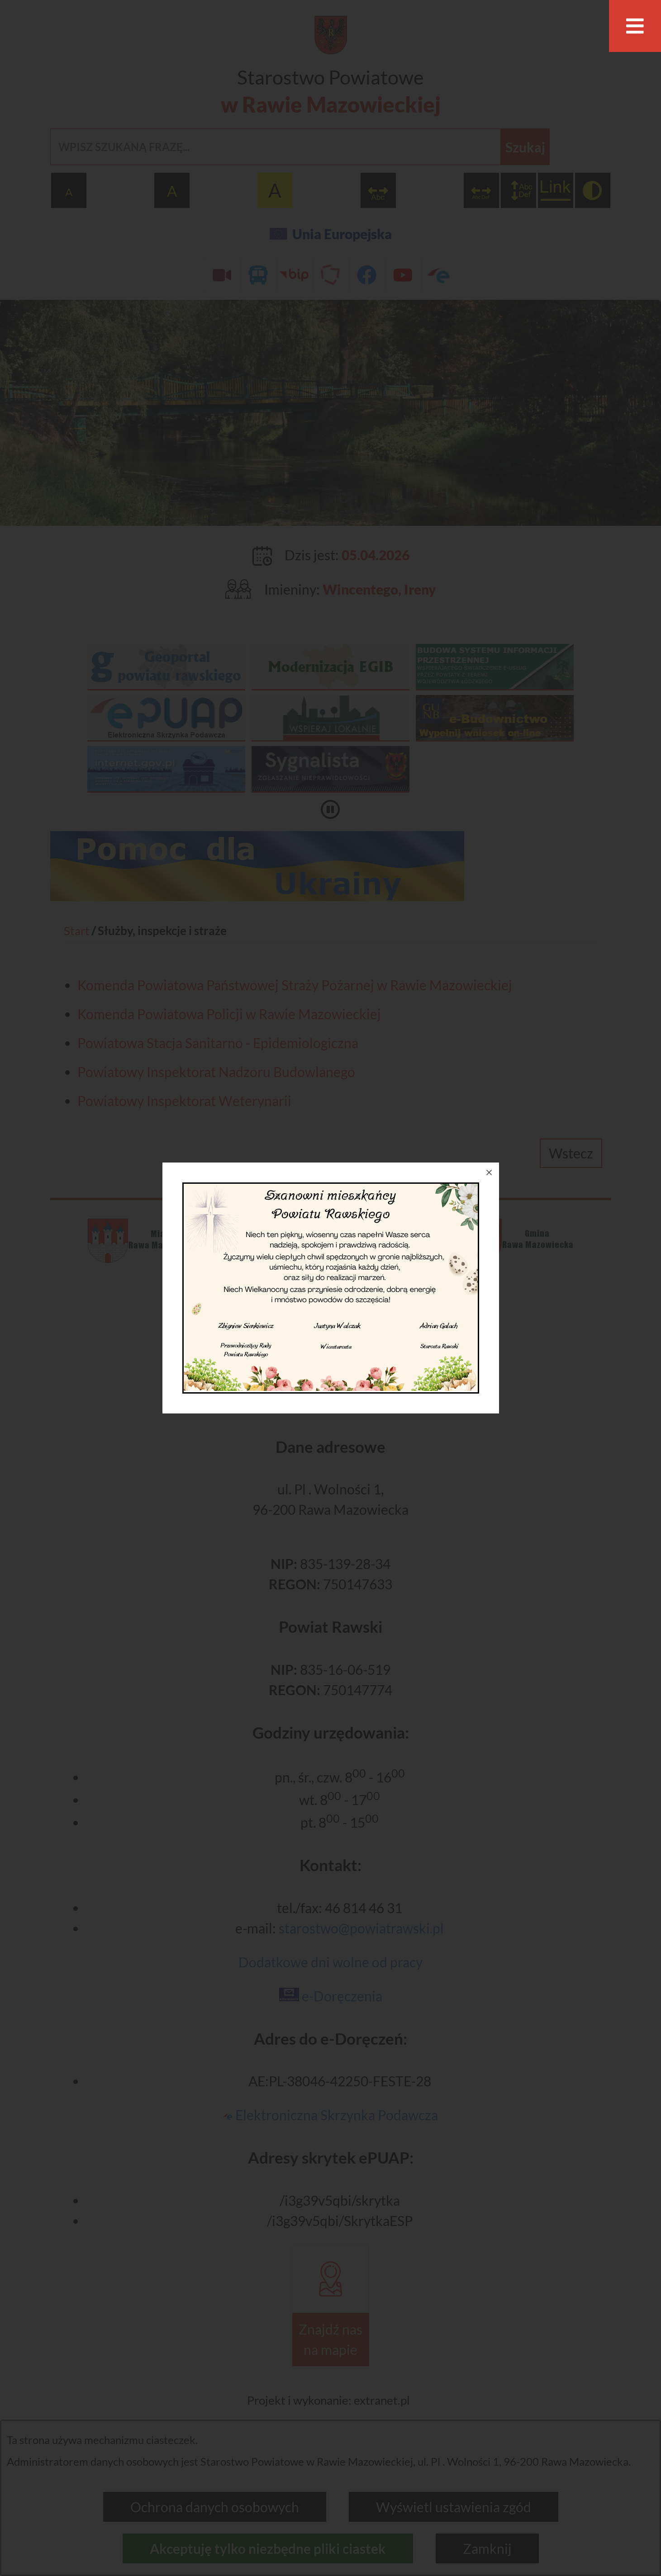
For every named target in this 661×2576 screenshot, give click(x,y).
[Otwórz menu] (635, 26)
